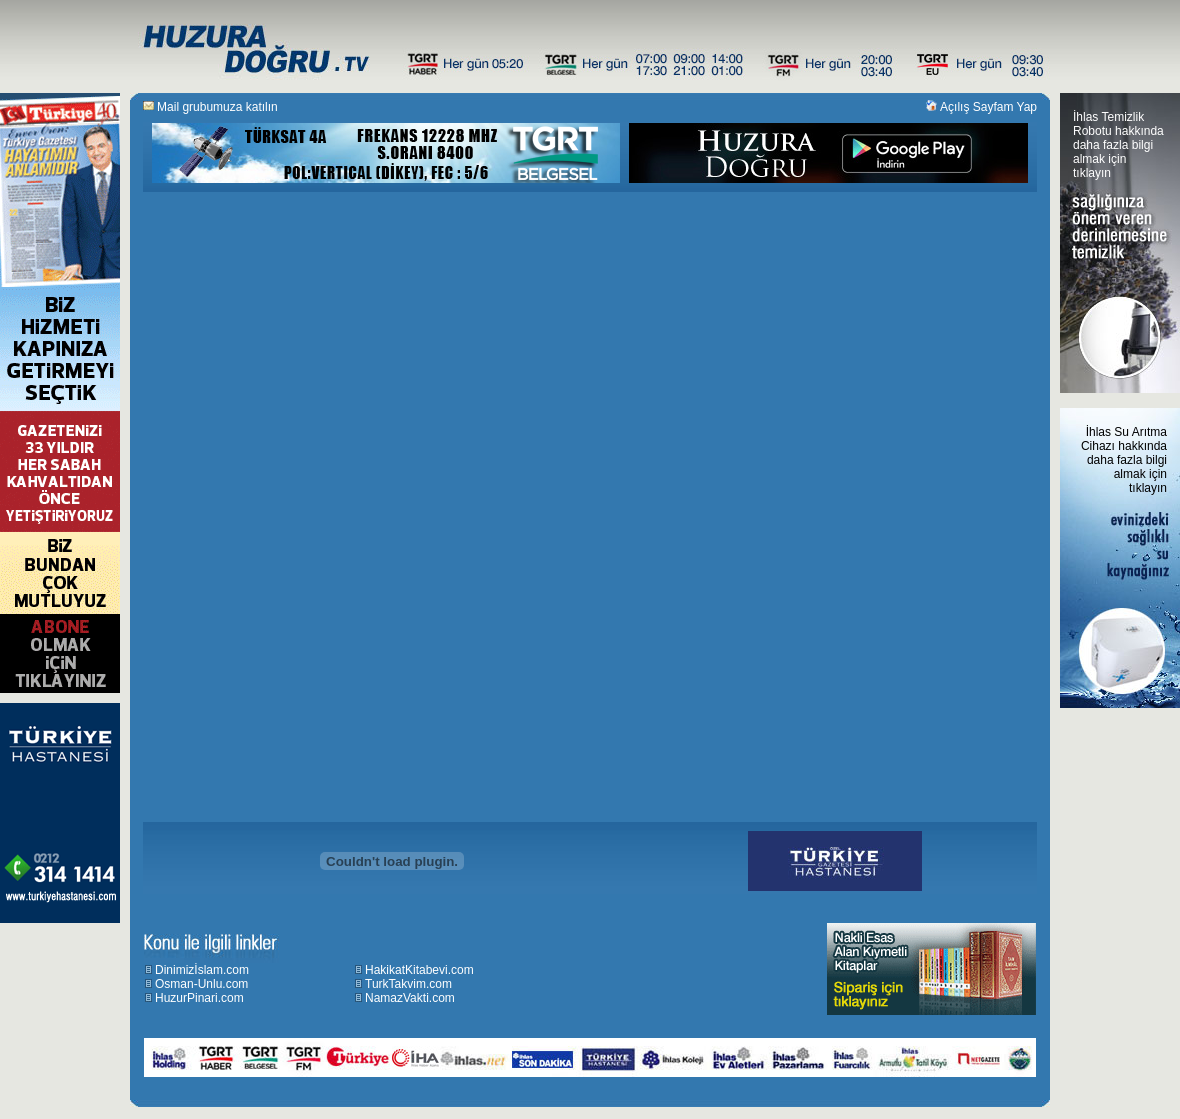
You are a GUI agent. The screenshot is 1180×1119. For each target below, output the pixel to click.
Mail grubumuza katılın (217, 107)
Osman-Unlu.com (201, 984)
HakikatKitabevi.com (419, 970)
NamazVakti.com (410, 998)
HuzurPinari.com (199, 998)
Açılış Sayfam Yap (988, 107)
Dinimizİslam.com (202, 970)
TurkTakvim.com (408, 984)
